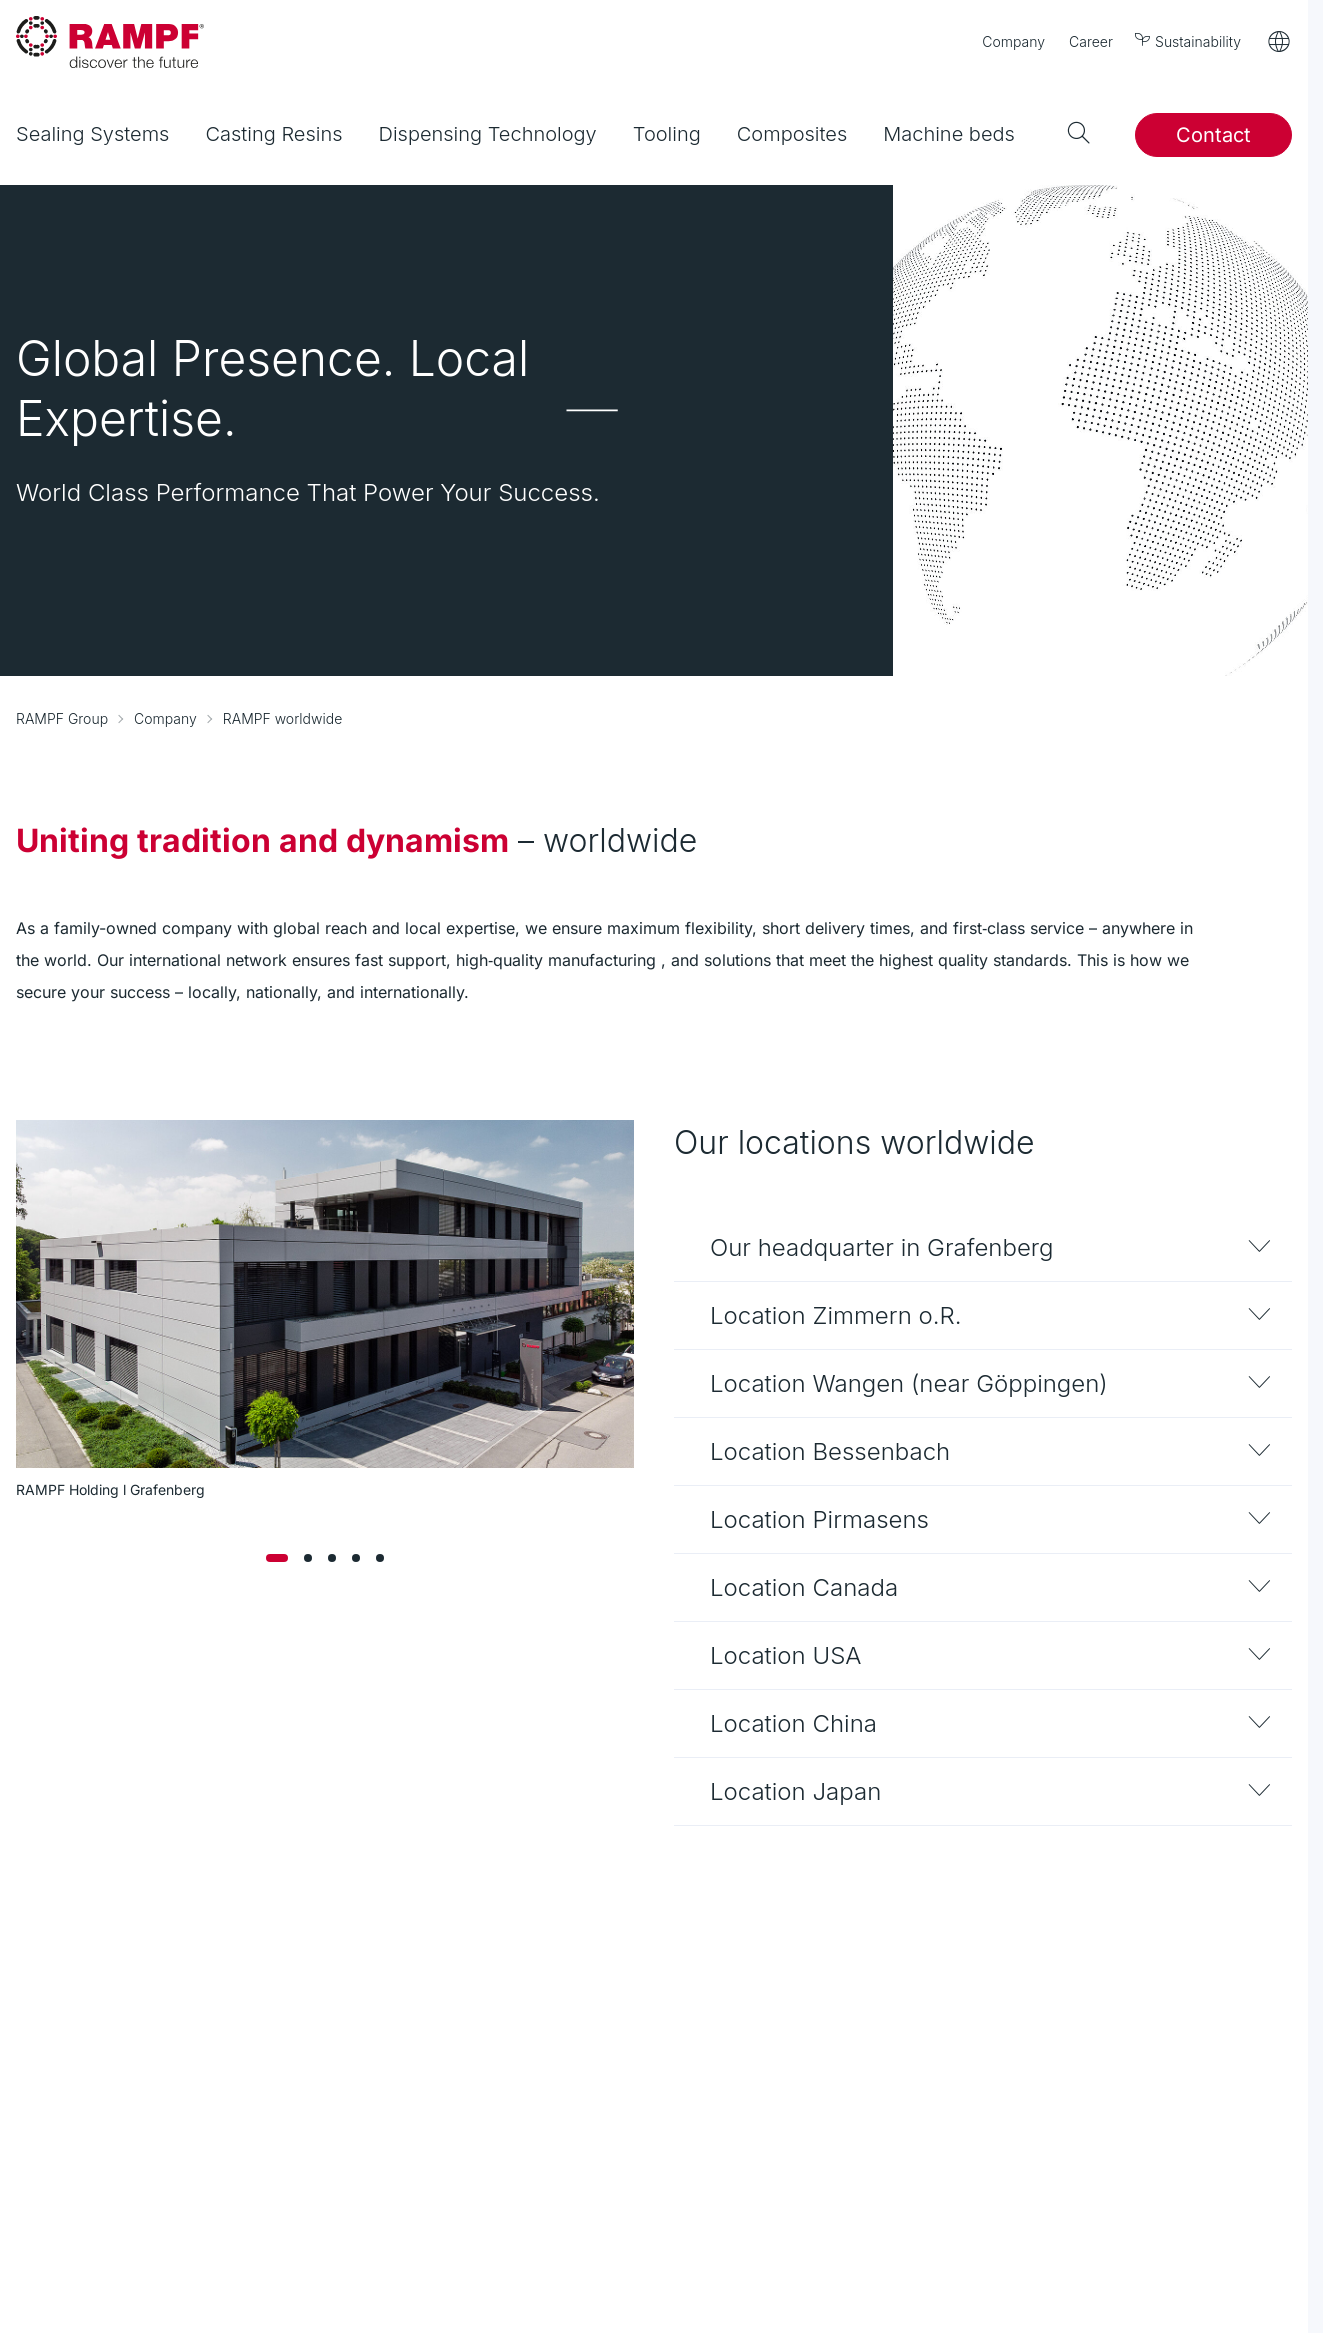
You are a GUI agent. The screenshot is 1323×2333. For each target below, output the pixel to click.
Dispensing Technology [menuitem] (488, 134)
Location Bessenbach (830, 1451)
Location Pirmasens (819, 1519)
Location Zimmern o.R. (836, 1315)
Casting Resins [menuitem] (273, 134)
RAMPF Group (62, 718)
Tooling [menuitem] (667, 134)
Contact (1213, 135)
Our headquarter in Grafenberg (882, 1247)
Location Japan (795, 1791)
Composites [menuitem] (792, 134)
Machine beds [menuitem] (949, 134)
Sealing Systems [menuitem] (92, 134)
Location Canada (804, 1587)
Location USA (785, 1655)
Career (1091, 41)
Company (1013, 41)
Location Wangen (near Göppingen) (909, 1383)
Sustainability (1189, 40)
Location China (793, 1723)
